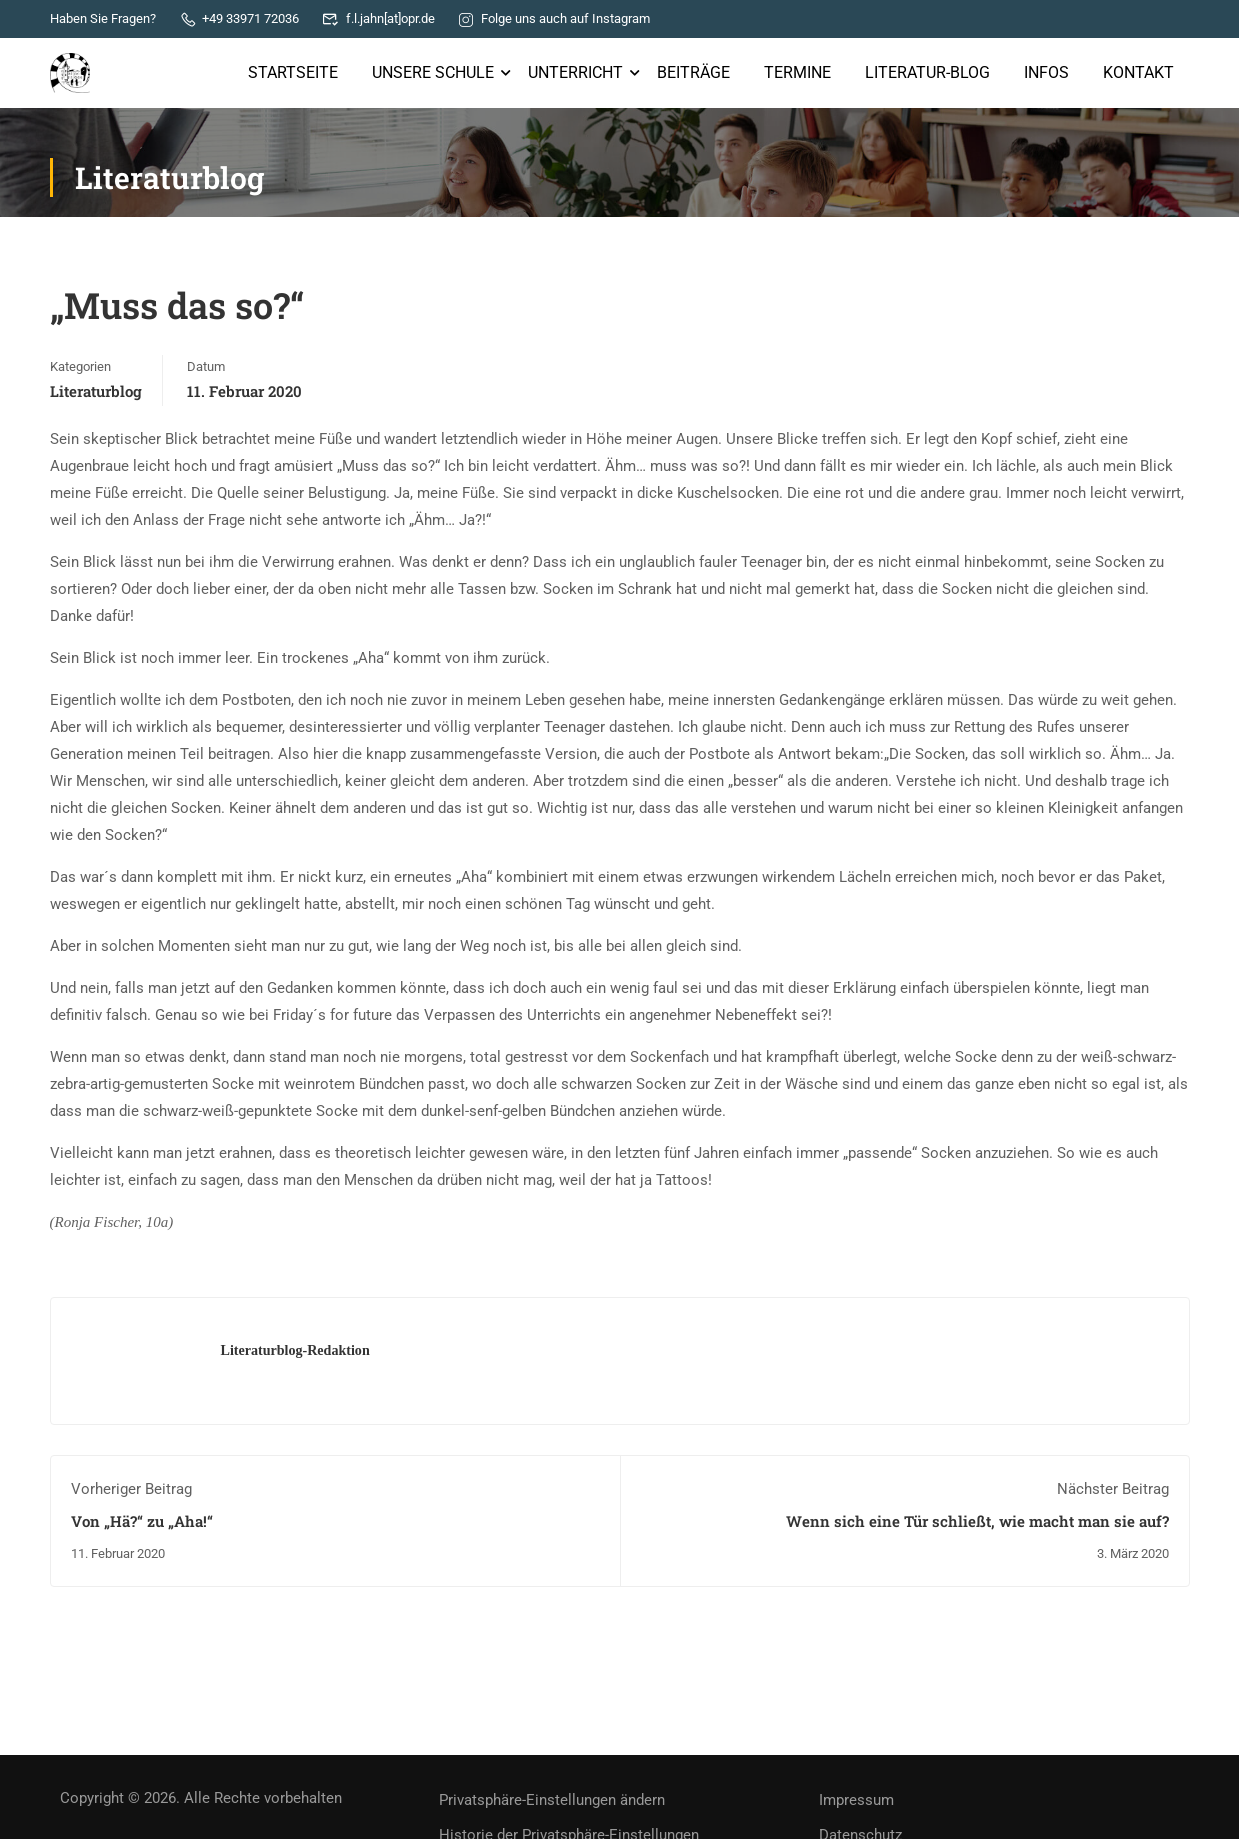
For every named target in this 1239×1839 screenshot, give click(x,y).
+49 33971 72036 (239, 18)
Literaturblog (96, 391)
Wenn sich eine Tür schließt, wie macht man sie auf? (977, 1521)
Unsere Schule (433, 72)
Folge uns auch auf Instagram (554, 18)
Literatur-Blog (927, 72)
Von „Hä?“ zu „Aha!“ (142, 1521)
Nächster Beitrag (1113, 1489)
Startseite (293, 72)
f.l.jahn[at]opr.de (378, 18)
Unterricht (575, 72)
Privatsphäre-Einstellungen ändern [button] (552, 1800)
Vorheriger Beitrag (131, 1489)
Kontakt (1138, 72)
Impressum (856, 1800)
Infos (1046, 72)
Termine (797, 72)
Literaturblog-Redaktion (295, 1350)
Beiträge (693, 72)
